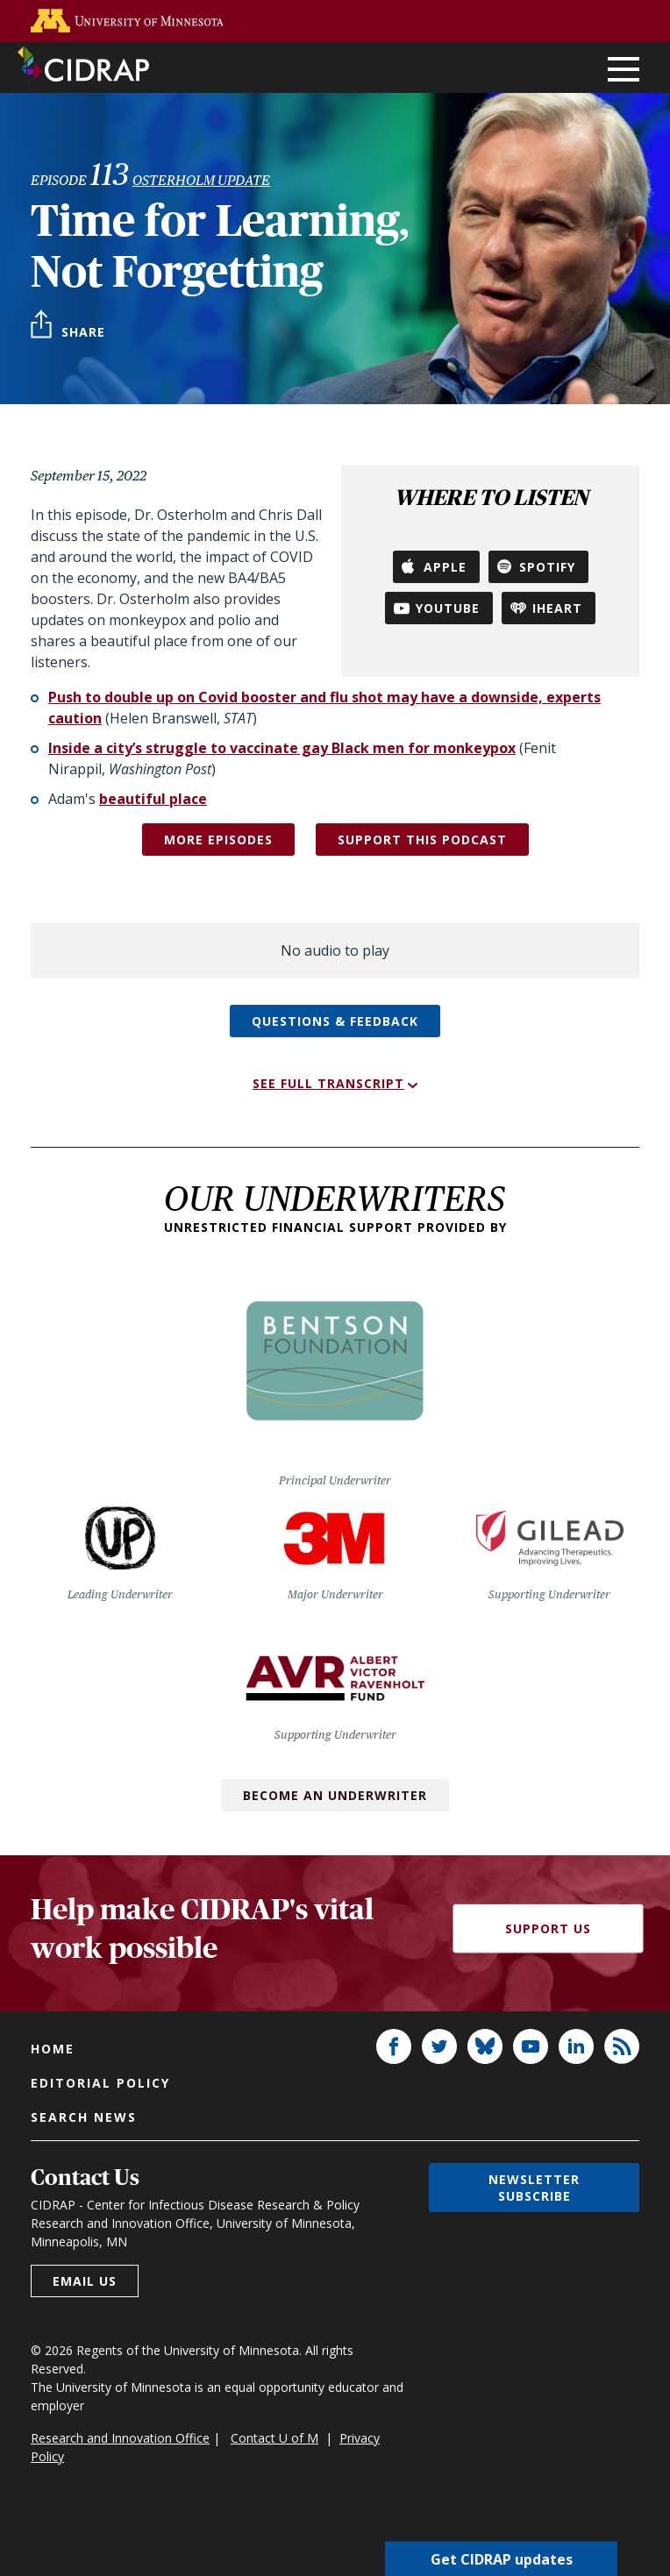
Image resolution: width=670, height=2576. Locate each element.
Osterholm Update (201, 180)
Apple (445, 567)
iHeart (557, 608)
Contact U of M (274, 2438)
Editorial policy (100, 2082)
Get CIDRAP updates (502, 2558)
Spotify (547, 567)
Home (53, 2048)
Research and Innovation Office (120, 2438)
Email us (85, 2281)
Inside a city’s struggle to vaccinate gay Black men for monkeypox (282, 748)
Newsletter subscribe (534, 2187)
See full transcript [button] (328, 1083)
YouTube (448, 608)
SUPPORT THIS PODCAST (422, 839)
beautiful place (153, 798)
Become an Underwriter (335, 1795)
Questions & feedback (335, 1021)
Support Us (548, 1928)
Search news (84, 2117)
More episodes (218, 839)
